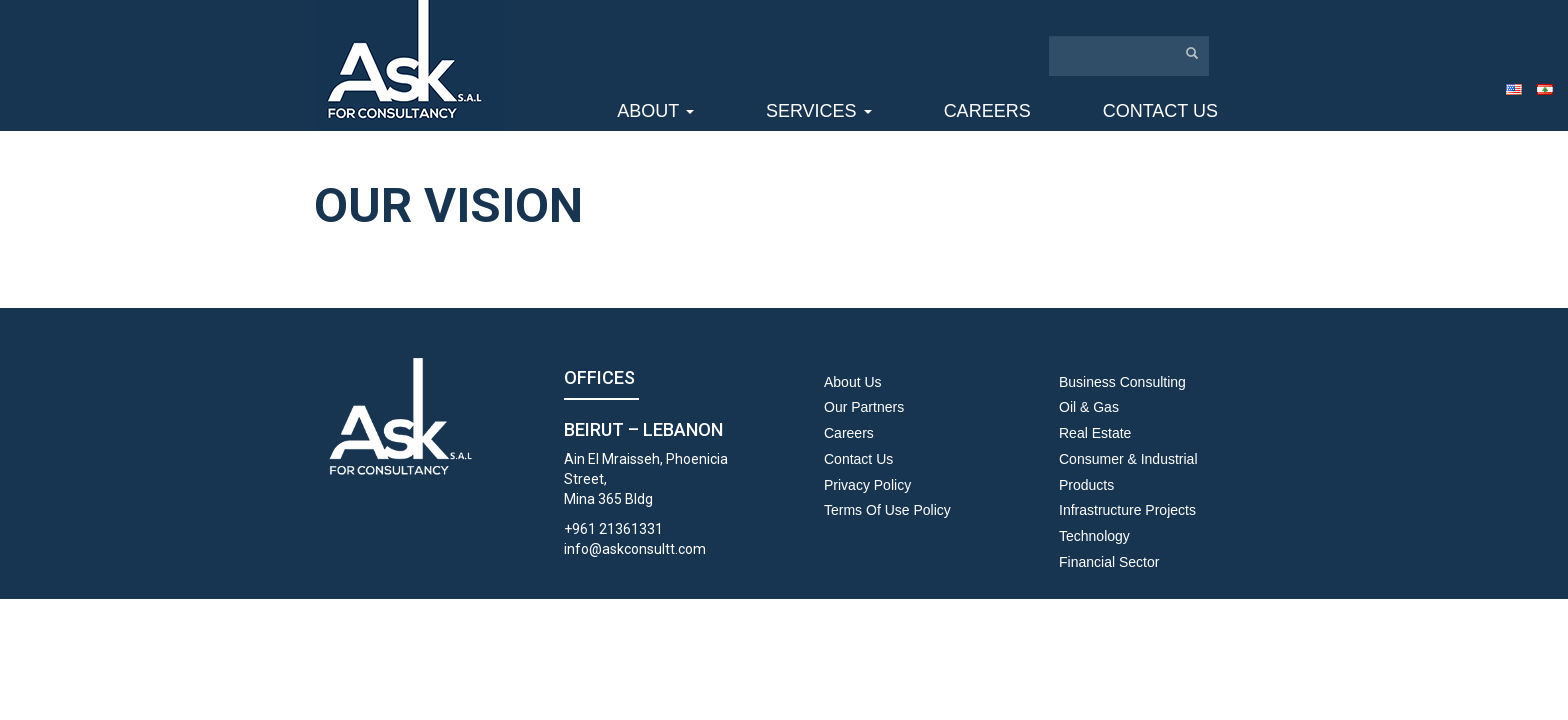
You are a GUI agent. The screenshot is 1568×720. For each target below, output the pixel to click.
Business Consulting (1122, 382)
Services (819, 111)
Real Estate (1095, 433)
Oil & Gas (1089, 407)
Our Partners (864, 407)
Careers (987, 111)
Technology (1094, 536)
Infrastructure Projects (1127, 510)
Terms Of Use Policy (887, 510)
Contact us (1160, 111)
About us (853, 382)
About (655, 111)
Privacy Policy (867, 485)
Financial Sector (1109, 562)
